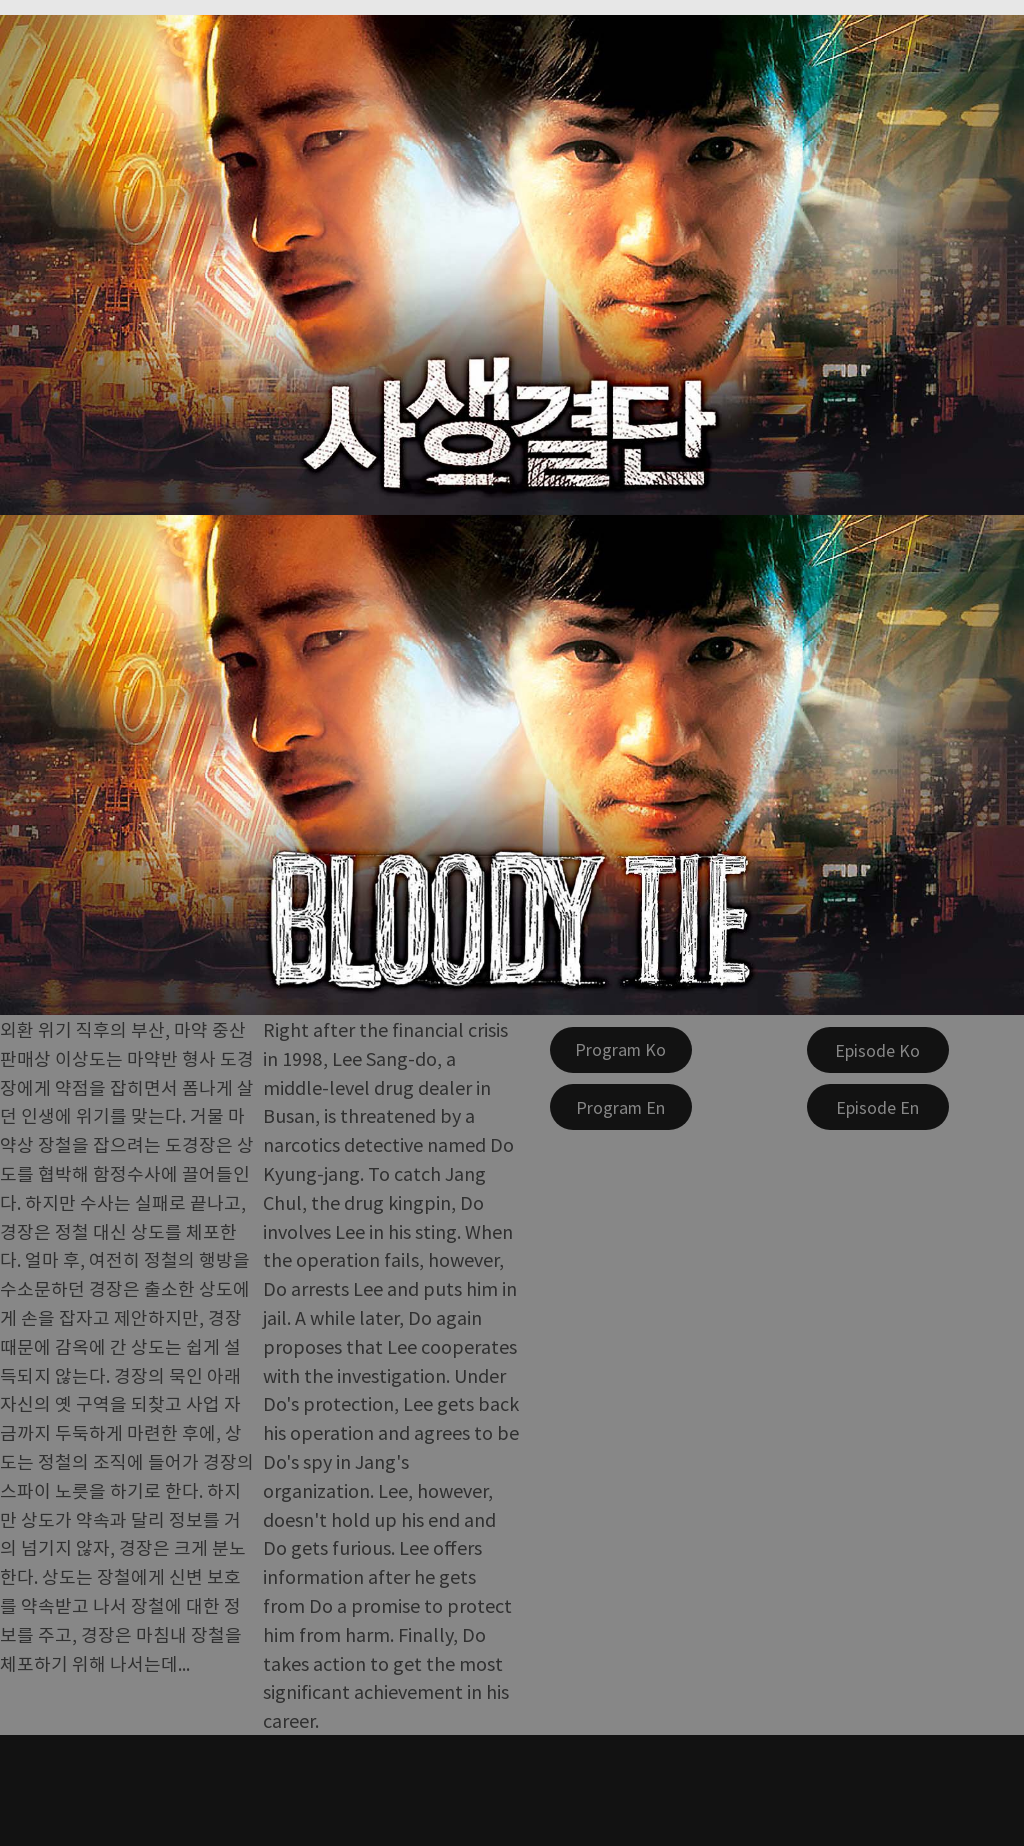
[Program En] (621, 1107)
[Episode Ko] (878, 1050)
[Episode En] (878, 1107)
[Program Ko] (621, 1050)
